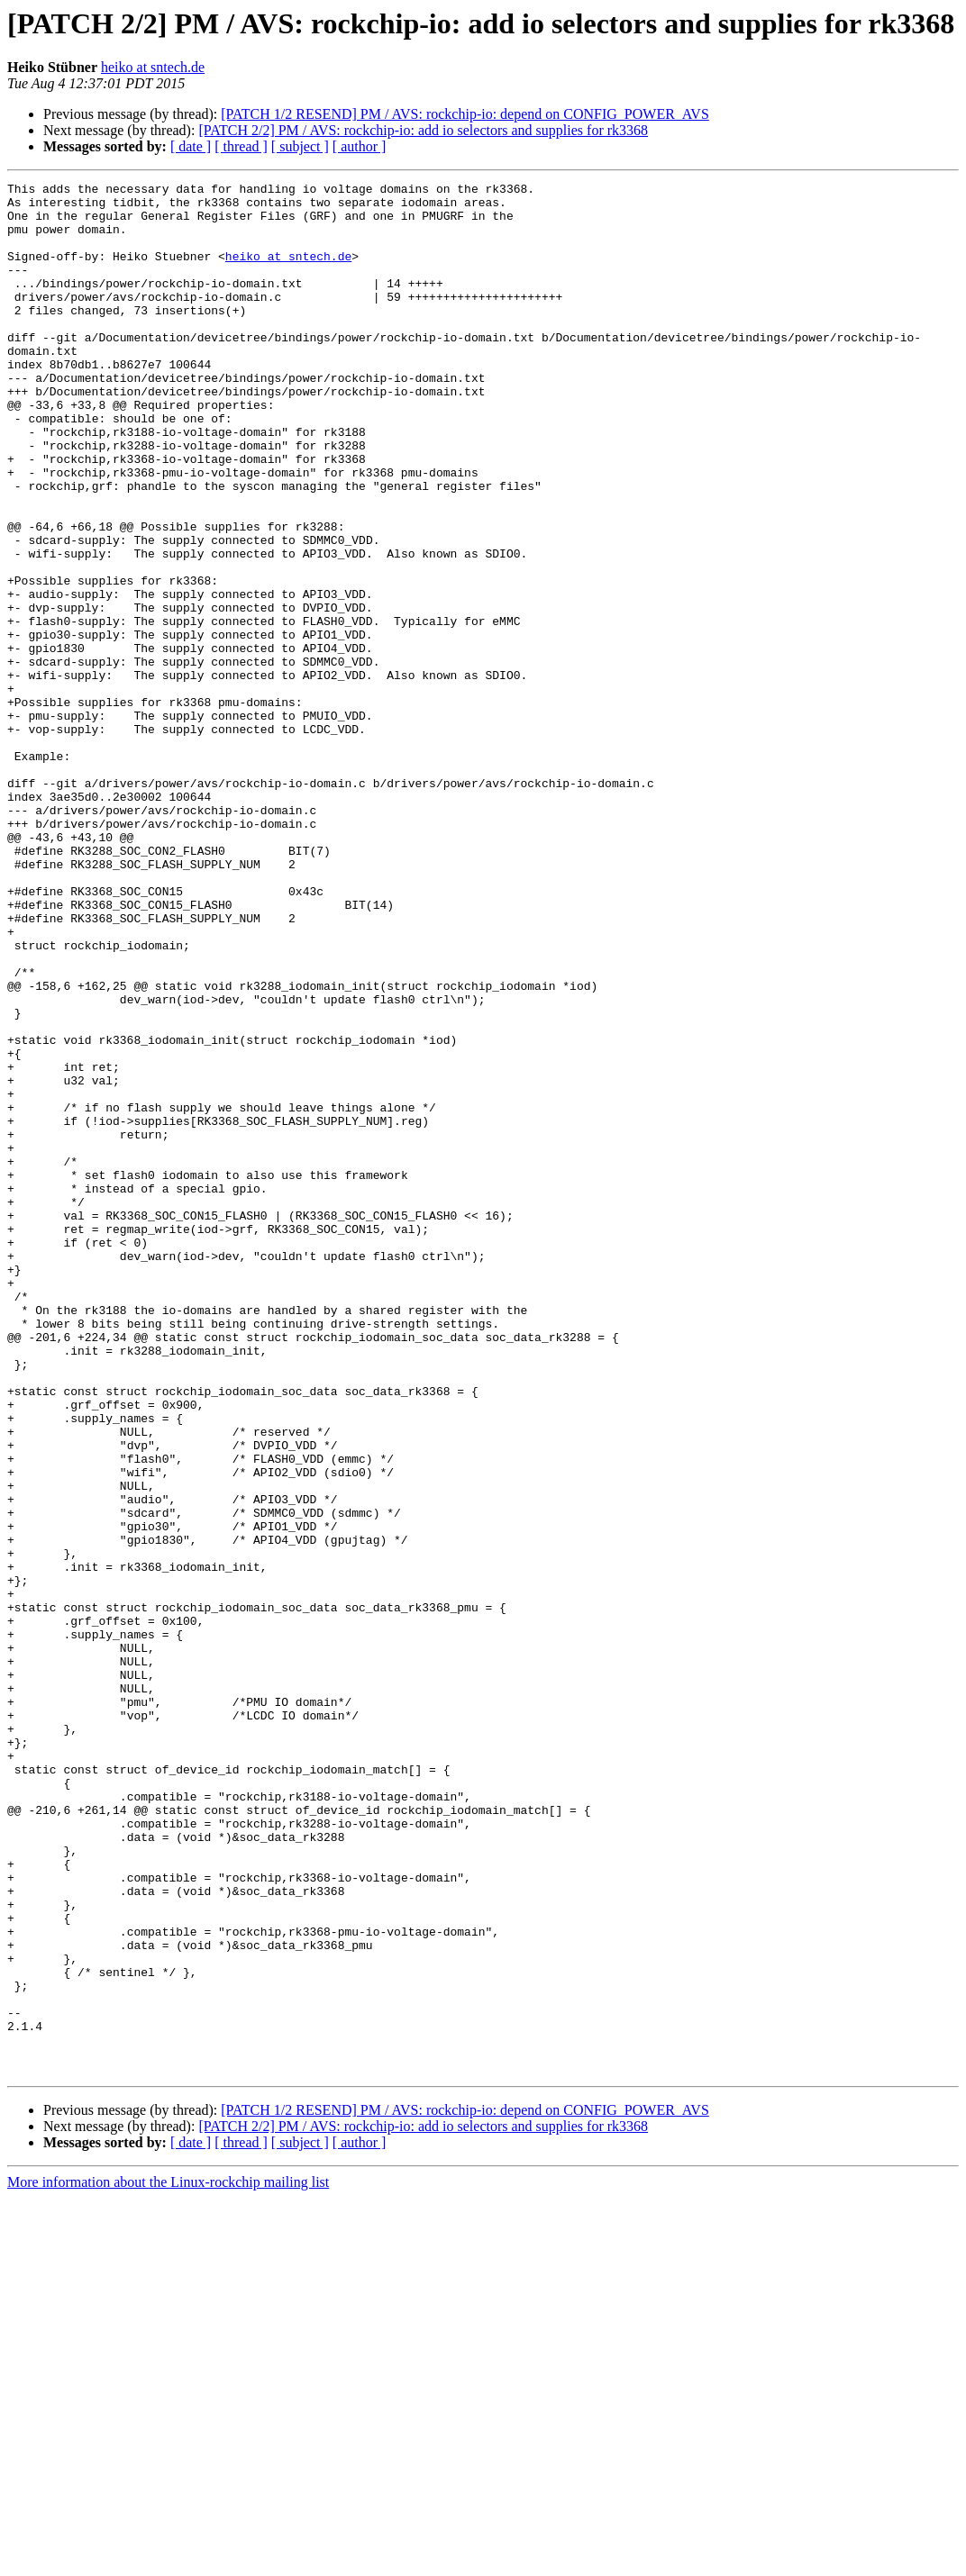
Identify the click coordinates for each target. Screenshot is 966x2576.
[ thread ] (241, 146)
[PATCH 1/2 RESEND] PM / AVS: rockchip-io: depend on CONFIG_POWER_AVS (465, 114)
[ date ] (190, 146)
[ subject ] (300, 146)
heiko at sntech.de (153, 67)
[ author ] (360, 146)
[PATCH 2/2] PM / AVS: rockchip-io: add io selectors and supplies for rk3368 (423, 130)
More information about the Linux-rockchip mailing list (168, 2560)
